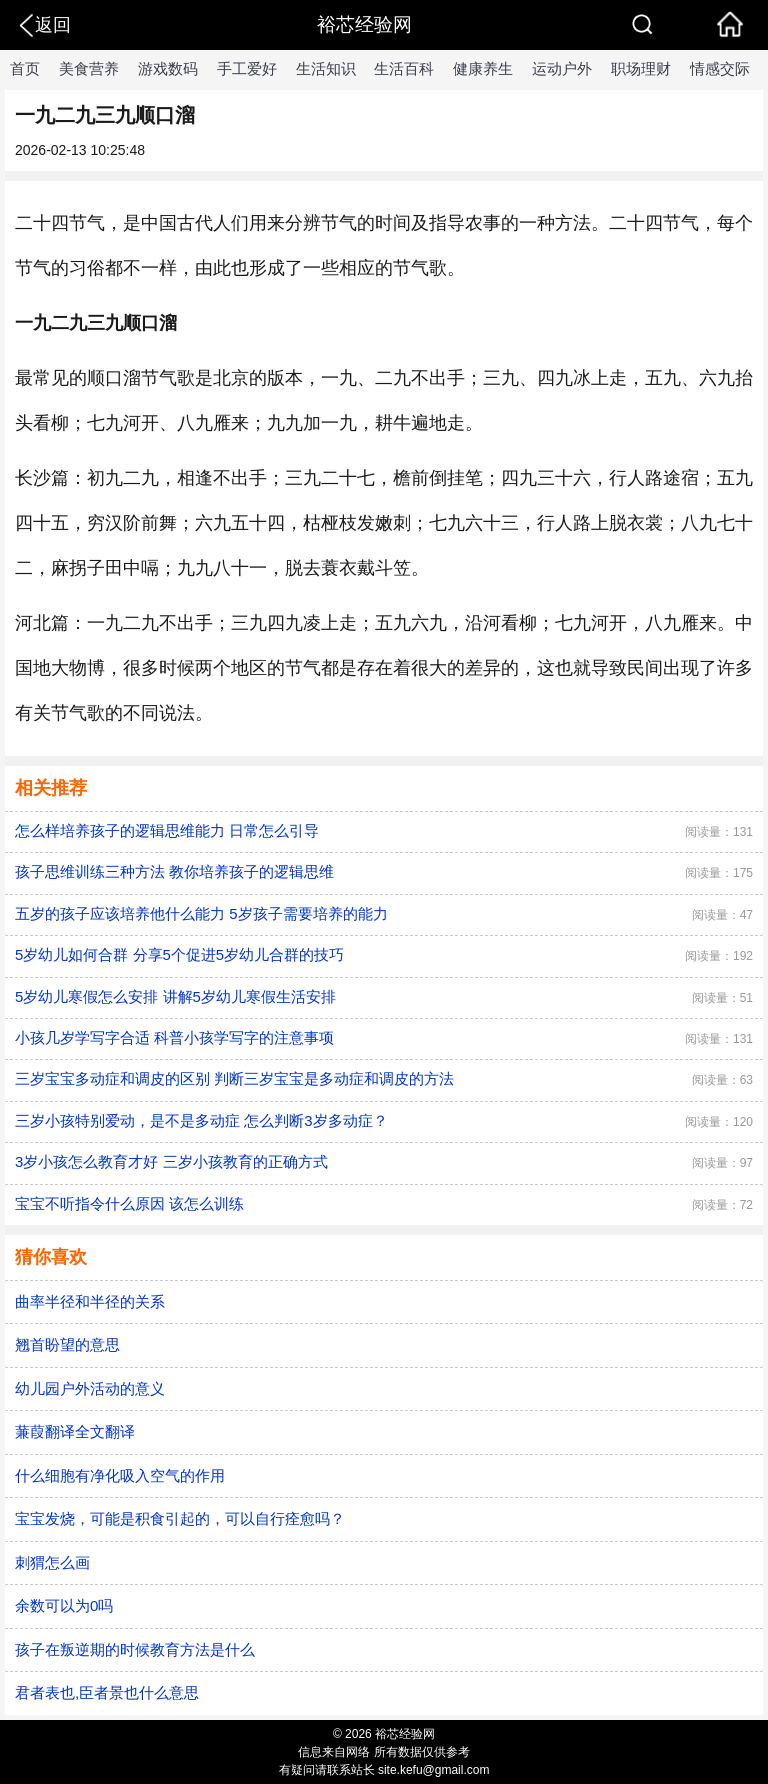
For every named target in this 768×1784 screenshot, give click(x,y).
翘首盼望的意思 (67, 1344)
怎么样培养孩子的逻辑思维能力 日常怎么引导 (167, 830)
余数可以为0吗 (64, 1605)
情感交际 (720, 68)
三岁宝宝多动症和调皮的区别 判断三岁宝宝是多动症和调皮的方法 (234, 1078)
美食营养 (89, 68)
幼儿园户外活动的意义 (90, 1388)
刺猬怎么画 (52, 1562)
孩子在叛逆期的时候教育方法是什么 (135, 1649)
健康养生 (483, 68)
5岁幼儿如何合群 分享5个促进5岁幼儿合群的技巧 (179, 954)
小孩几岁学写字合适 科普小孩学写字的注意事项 (174, 1037)
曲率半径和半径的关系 (90, 1301)
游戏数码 (168, 68)
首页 (25, 68)
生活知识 (326, 68)
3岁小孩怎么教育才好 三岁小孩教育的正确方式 (171, 1161)
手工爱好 (247, 68)
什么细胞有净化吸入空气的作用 (120, 1475)
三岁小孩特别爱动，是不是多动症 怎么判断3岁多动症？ (201, 1120)
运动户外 (562, 68)
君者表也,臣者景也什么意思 (107, 1692)
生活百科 (404, 68)
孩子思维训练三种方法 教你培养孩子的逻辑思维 (174, 871)
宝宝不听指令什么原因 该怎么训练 (129, 1203)
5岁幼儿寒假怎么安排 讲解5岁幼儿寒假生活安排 (175, 996)
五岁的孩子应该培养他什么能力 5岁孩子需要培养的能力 (201, 913)
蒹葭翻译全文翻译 (75, 1431)
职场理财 (641, 68)
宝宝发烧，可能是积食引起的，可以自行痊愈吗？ (180, 1518)
